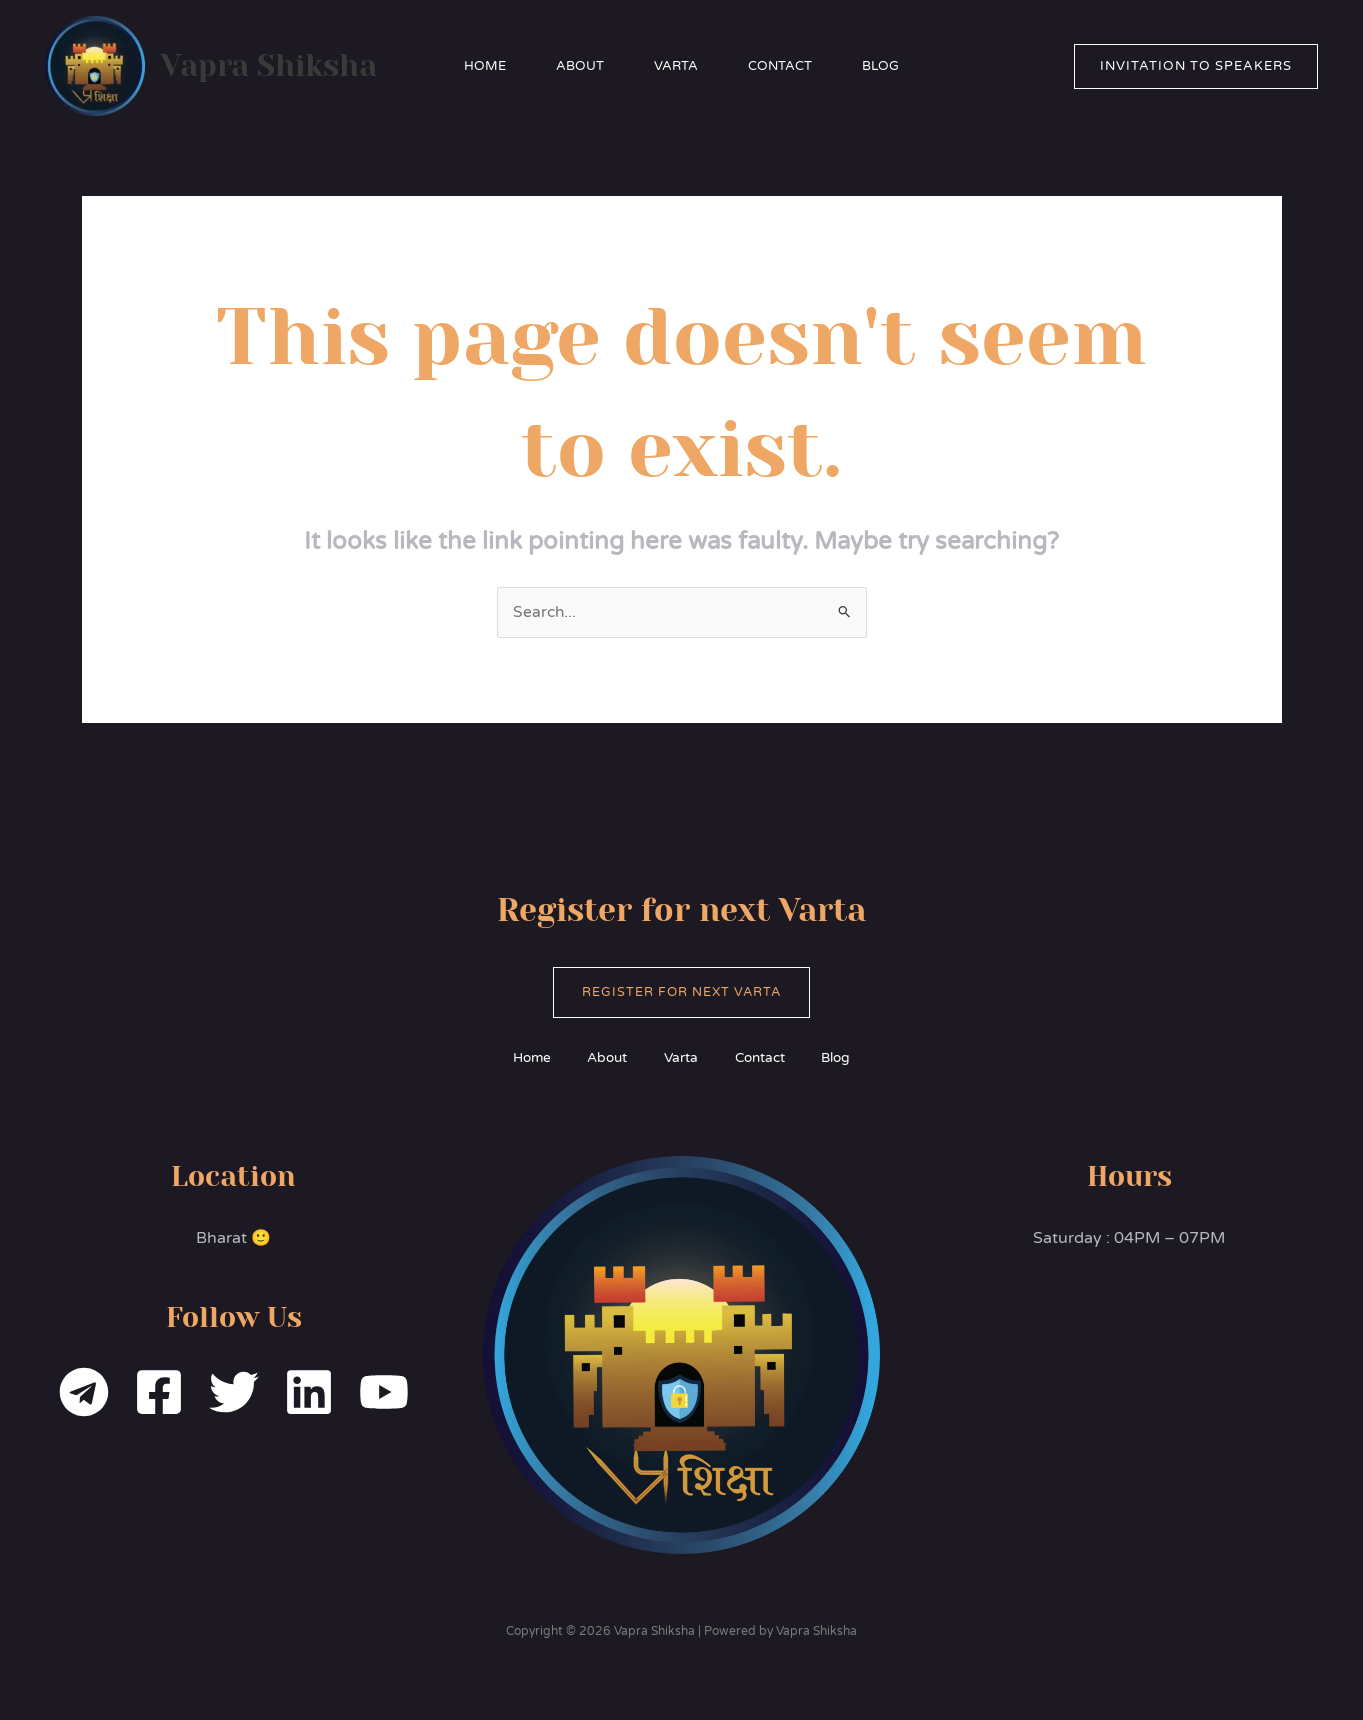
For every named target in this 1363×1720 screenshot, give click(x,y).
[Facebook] (159, 1393)
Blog (880, 66)
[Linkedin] (309, 1393)
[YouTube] (384, 1393)
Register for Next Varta (681, 993)
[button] (1196, 66)
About (580, 66)
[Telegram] (84, 1393)
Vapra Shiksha (269, 66)
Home (485, 66)
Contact (780, 66)
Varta (676, 66)
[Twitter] (234, 1393)
